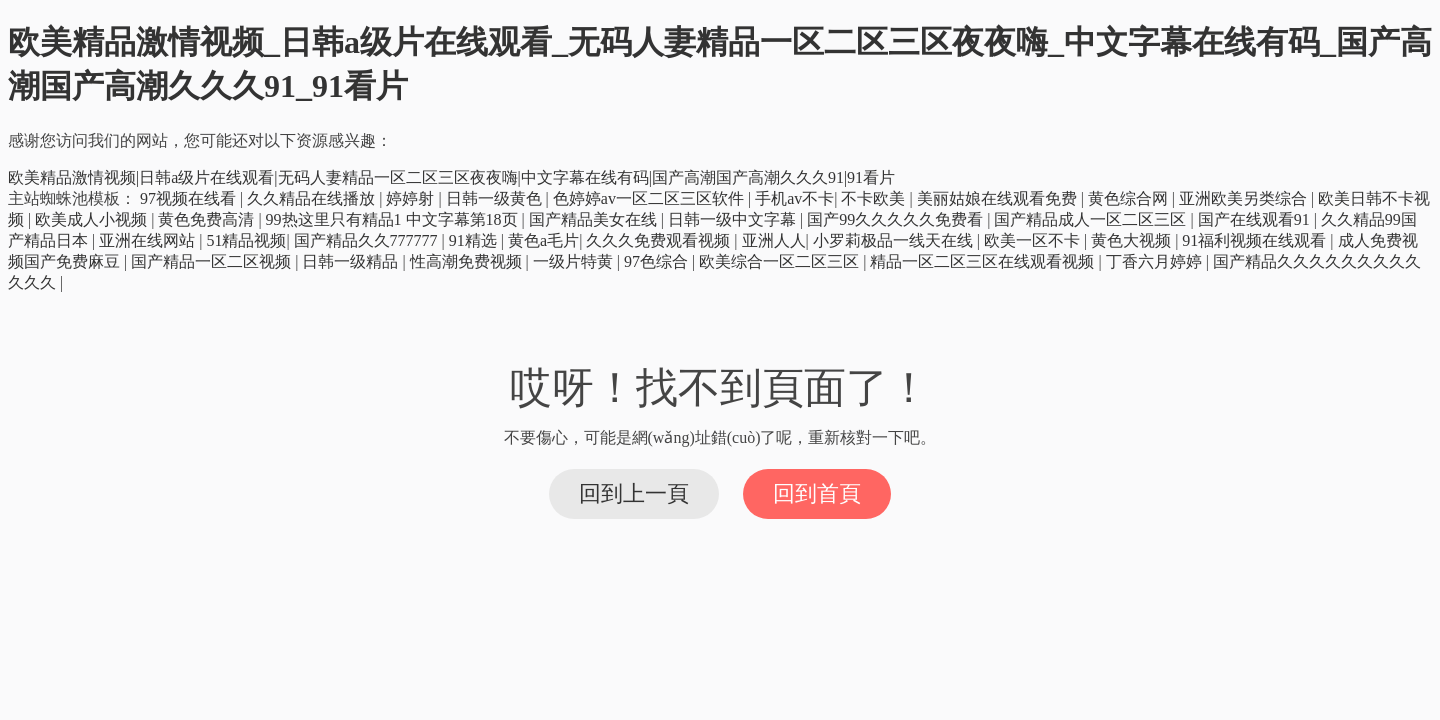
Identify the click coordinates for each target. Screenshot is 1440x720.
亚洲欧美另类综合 (1245, 198)
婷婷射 (412, 198)
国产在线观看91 (1256, 219)
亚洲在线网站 (149, 240)
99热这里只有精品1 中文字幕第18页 (394, 219)
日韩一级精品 (352, 261)
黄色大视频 (1133, 240)
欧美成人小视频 (93, 219)
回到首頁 (817, 493)
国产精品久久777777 (368, 240)
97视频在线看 (190, 198)
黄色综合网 (1130, 198)
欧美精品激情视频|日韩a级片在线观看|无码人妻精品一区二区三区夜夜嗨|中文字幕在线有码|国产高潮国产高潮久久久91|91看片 (451, 177)
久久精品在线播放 (313, 198)
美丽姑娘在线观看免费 (999, 198)
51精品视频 (246, 240)
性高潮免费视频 (468, 261)
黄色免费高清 (208, 219)
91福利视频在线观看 (1256, 240)
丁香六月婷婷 (1156, 261)
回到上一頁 (634, 493)
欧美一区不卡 (1034, 240)
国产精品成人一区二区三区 (1092, 219)
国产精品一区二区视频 (213, 261)
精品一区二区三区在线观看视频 (984, 261)
